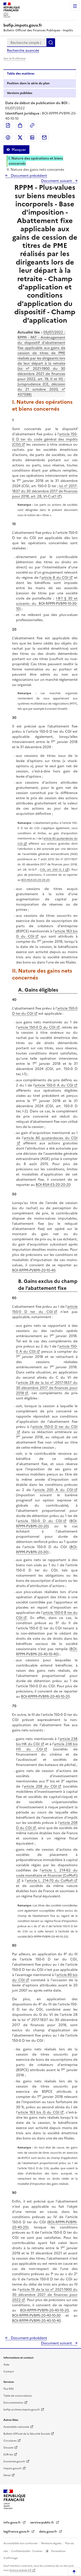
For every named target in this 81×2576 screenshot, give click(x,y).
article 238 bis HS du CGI (47, 1746)
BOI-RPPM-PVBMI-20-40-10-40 (47, 1651)
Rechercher (50, 42)
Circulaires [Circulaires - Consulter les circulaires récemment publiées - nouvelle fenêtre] (10, 2441)
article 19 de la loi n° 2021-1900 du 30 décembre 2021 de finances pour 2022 (45, 2294)
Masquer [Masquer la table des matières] (19, 149)
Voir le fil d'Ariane (14, 59)
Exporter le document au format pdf (8, 125)
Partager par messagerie (44, 137)
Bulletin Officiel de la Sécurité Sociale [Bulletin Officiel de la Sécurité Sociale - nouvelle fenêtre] (26, 2434)
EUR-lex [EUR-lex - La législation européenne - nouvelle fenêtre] (8, 2454)
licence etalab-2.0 (20, 2570)
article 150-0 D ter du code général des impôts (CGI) (45, 439)
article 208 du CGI (40, 1786)
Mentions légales (51, 2543)
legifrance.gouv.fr (16, 2531)
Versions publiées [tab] (19, 93)
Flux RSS (8, 2389)
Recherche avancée (23, 50)
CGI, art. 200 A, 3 (52, 870)
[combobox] (26, 42)
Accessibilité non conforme (20, 2543)
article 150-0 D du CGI (37, 1027)
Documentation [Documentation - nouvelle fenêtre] (13, 2403)
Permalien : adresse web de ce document (32, 125)
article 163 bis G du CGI (38, 2112)
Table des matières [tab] (20, 73)
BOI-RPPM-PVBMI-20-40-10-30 (36, 2315)
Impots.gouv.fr (12, 2468)
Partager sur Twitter (20, 137)
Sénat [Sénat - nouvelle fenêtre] (7, 2475)
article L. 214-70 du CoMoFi (50, 1880)
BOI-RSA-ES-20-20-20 (35, 880)
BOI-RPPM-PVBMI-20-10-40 (33, 1270)
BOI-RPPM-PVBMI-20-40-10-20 (45, 1696)
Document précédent (28, 175)
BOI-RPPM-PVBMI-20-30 (47, 1549)
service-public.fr (42, 2522)
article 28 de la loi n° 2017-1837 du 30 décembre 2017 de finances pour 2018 (47, 1388)
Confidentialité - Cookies (27, 2551)
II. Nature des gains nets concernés (35, 169)
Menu (75, 6)
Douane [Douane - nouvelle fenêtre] (8, 2448)
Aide (6, 2365)
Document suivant (57, 180)
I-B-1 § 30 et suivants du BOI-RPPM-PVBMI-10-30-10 (47, 603)
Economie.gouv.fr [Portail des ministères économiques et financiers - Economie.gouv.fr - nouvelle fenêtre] (14, 2461)
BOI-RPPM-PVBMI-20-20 (47, 1523)
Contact (8, 2371)
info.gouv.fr (12, 2522)
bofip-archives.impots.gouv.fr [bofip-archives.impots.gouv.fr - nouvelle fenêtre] (21, 2410)
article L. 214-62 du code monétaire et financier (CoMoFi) (47, 1873)
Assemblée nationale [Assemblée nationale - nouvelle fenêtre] (16, 2427)
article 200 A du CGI (53, 1489)
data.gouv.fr (48, 2531)
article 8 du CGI (54, 577)
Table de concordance (17, 2396)
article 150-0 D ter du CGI (45, 1309)
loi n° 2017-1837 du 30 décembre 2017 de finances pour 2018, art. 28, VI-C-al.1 (45, 491)
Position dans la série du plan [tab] (28, 83)
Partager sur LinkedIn (32, 137)
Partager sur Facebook (8, 137)
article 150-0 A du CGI (54, 1085)
